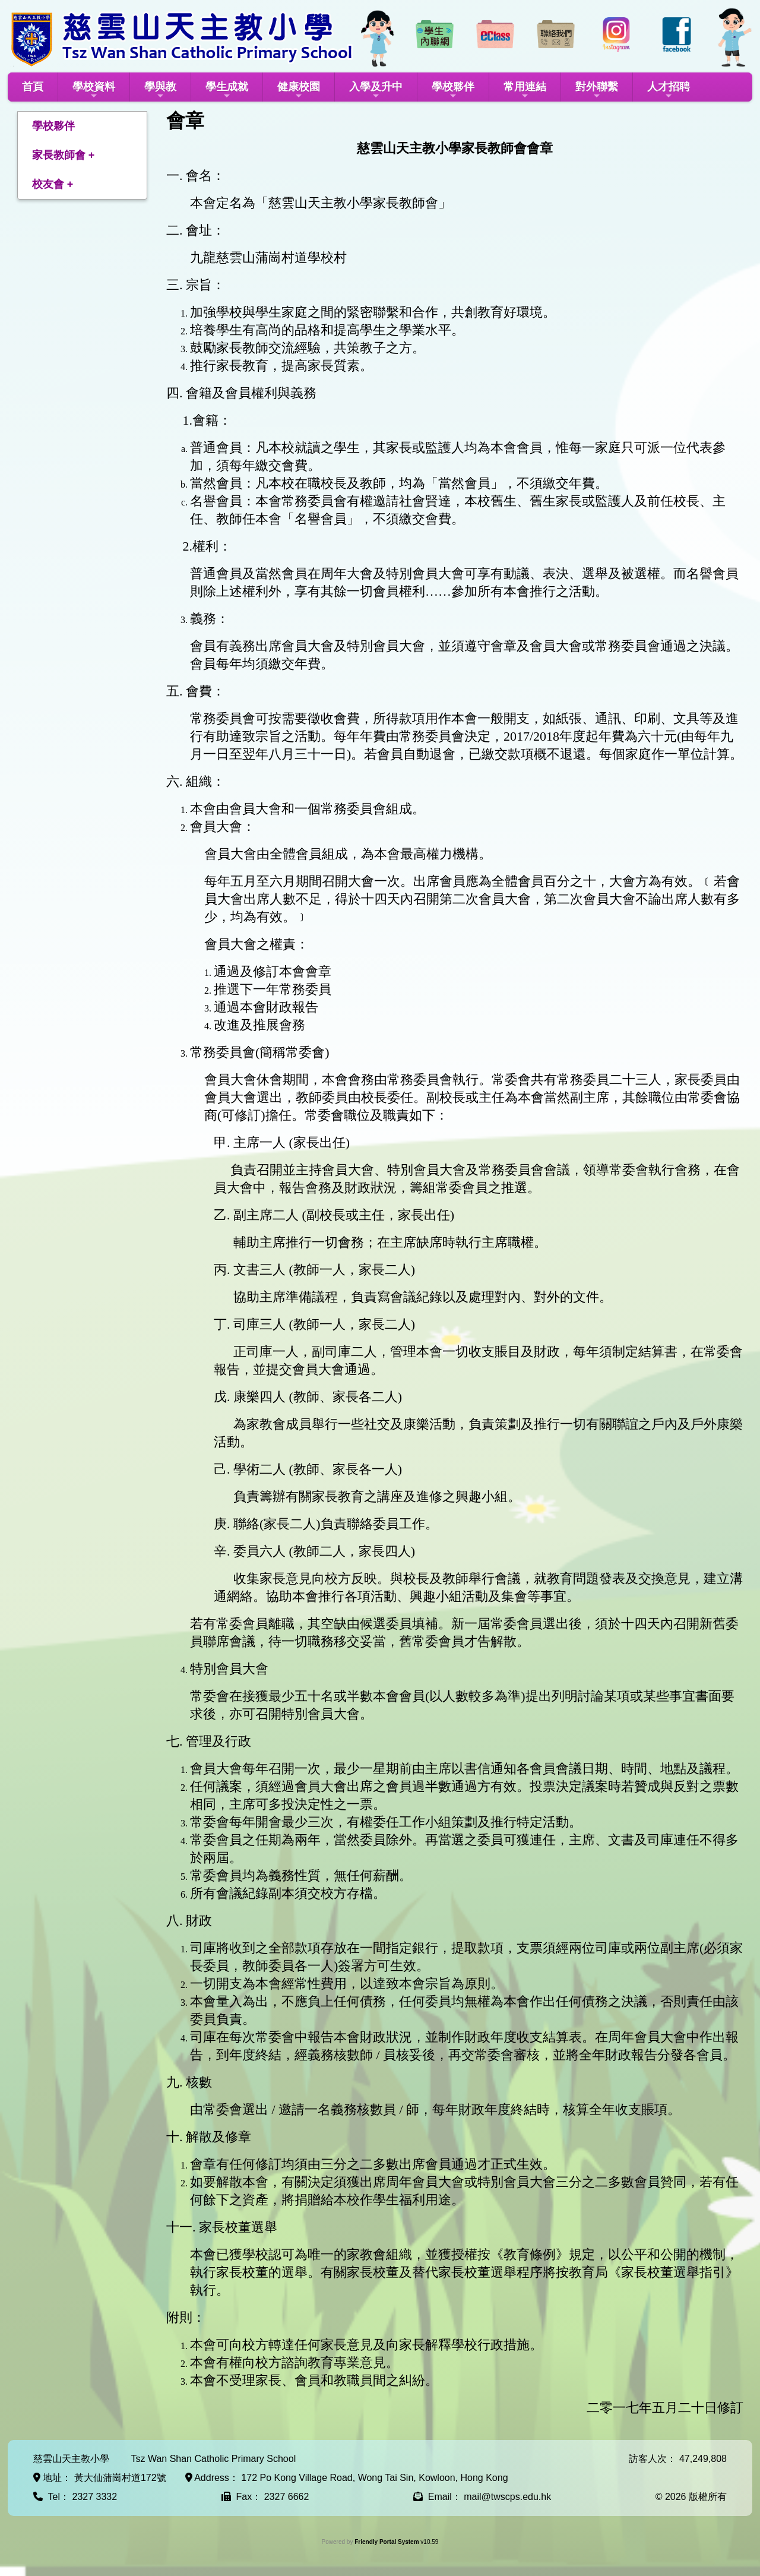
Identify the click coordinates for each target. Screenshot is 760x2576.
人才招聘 (668, 90)
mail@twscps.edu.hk (507, 2497)
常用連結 (525, 90)
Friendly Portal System (387, 2542)
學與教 (160, 90)
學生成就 (226, 90)
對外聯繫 (596, 90)
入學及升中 (376, 90)
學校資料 (93, 90)
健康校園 (298, 90)
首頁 (32, 87)
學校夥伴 (453, 90)
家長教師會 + (63, 155)
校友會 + (53, 184)
